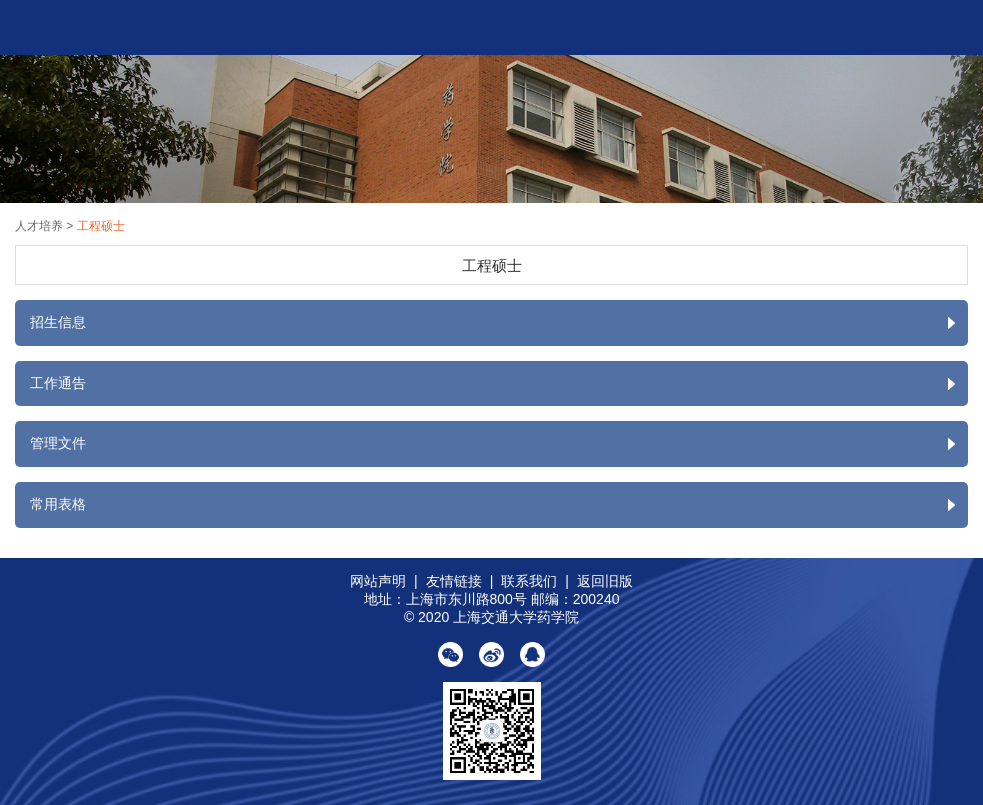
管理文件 (499, 444)
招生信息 (499, 323)
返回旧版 (605, 581)
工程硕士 (101, 226)
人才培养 (40, 226)
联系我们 (529, 581)
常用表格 (499, 505)
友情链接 (454, 581)
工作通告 (499, 384)
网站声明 (378, 581)
